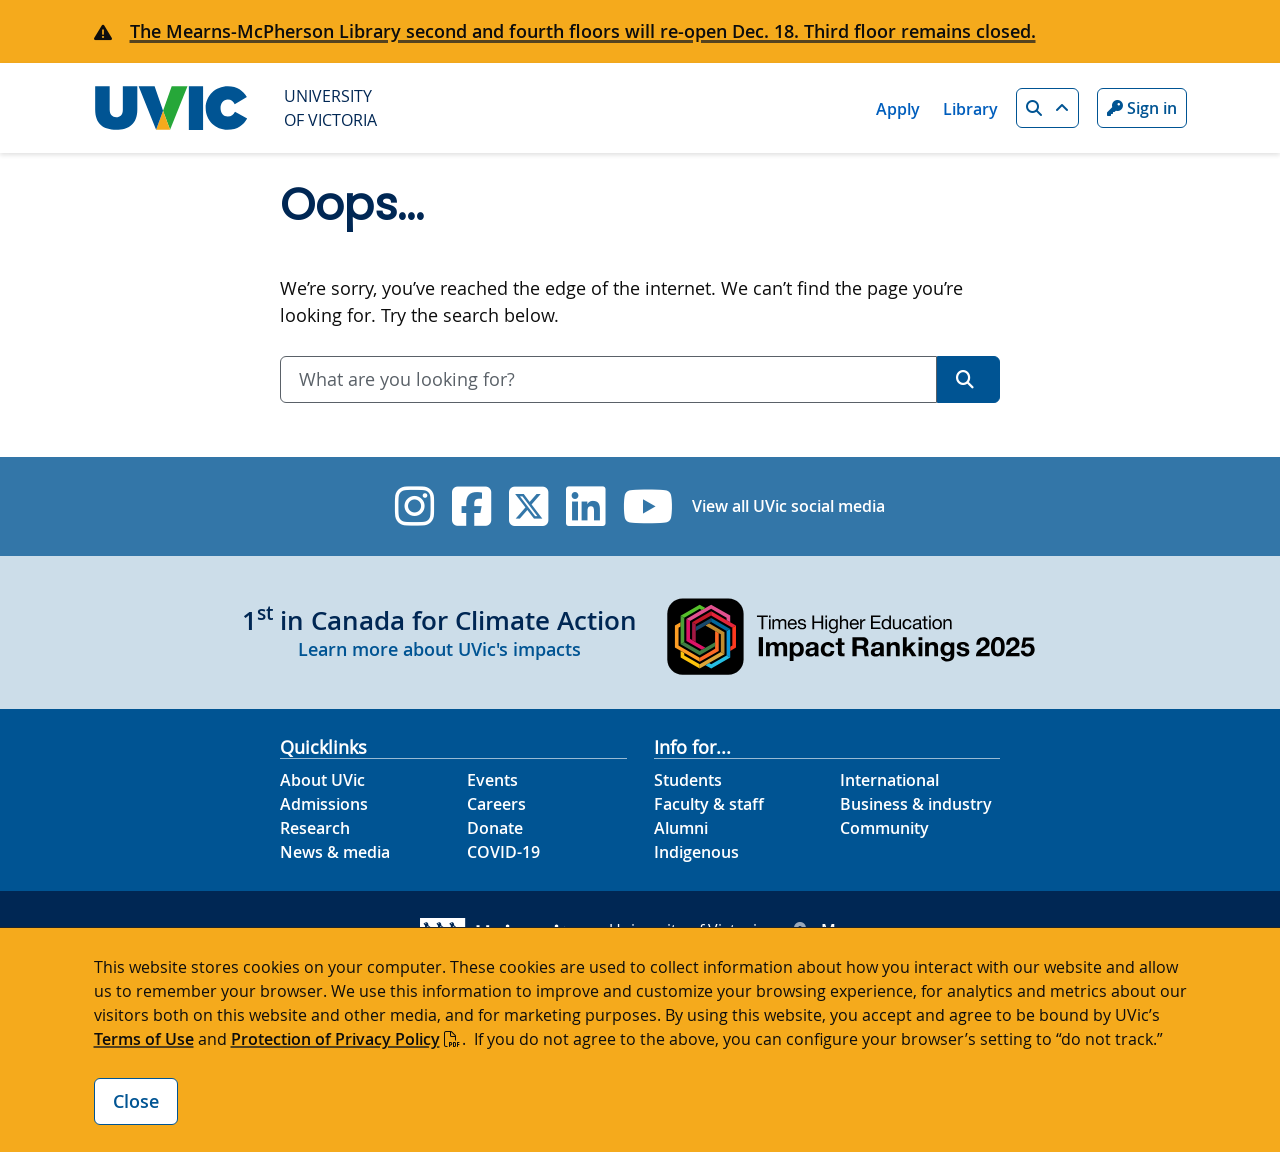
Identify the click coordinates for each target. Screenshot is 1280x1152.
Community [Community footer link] (884, 828)
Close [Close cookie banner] (136, 1101)
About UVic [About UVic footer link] (322, 780)
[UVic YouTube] (648, 506)
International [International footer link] (889, 780)
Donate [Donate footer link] (495, 828)
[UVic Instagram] (414, 506)
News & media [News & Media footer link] (335, 852)
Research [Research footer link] (315, 828)
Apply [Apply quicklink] (898, 109)
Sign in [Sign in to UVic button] (1142, 108)
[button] (1047, 108)
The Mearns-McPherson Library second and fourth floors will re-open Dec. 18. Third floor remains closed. (583, 31)
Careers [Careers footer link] (496, 804)
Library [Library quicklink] (970, 109)
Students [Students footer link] (688, 780)
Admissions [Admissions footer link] (324, 804)
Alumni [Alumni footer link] (681, 828)
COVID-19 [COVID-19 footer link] (503, 852)
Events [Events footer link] (492, 780)
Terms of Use (144, 1039)
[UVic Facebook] (471, 506)
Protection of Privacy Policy (335, 1039)
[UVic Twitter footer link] (528, 506)
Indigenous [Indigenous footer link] (696, 852)
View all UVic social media (788, 506)
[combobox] (608, 379)
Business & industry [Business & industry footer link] (916, 804)
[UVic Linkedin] (585, 506)
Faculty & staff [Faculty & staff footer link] (709, 804)
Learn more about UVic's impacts (439, 649)
